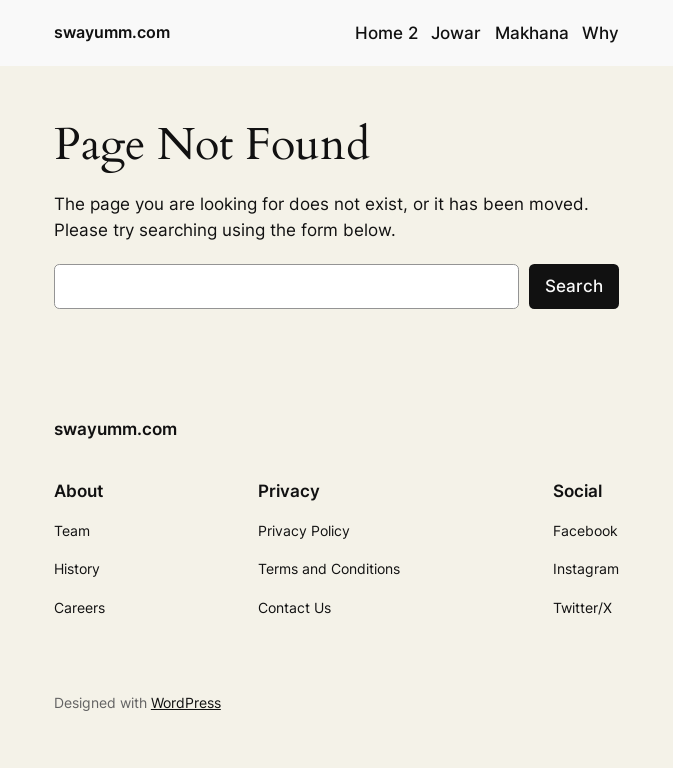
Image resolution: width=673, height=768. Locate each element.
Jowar (456, 33)
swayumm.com (112, 32)
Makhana (532, 33)
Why (600, 33)
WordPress (186, 702)
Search (574, 286)
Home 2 (386, 33)
